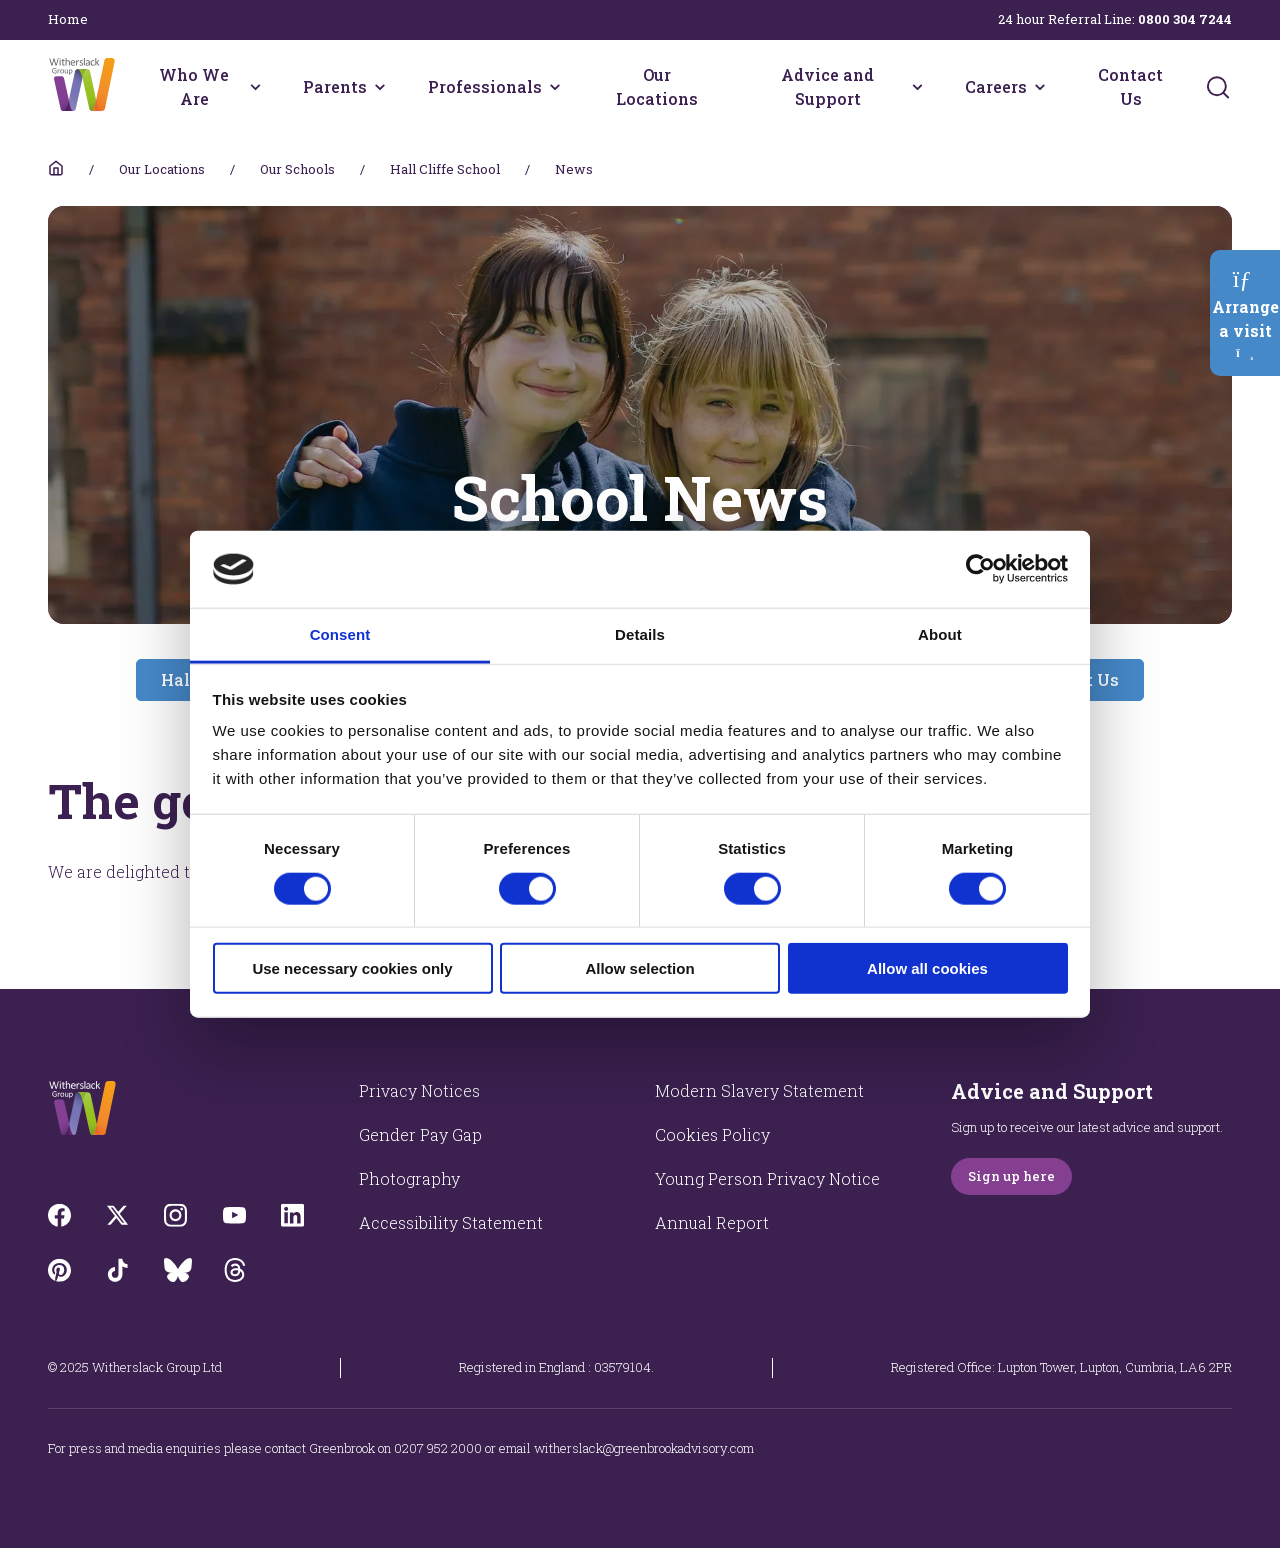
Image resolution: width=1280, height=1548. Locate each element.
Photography (409, 1178)
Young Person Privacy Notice (767, 1178)
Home (68, 19)
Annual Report (712, 1222)
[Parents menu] (380, 87)
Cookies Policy (712, 1134)
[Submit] (1218, 87)
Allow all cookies (927, 968)
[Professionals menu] (555, 87)
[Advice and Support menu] (917, 87)
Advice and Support (827, 86)
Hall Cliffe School (445, 169)
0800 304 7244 (1185, 19)
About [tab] (940, 634)
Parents (335, 86)
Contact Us (1130, 86)
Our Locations (657, 86)
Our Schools (297, 169)
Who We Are (194, 86)
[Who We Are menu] (255, 87)
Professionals (485, 86)
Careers (996, 86)
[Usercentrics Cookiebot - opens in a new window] (980, 569)
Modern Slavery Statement (759, 1090)
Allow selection (639, 968)
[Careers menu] (1040, 87)
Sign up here (1011, 1176)
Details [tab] (640, 634)
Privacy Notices (419, 1090)
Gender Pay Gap (420, 1134)
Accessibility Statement (451, 1222)
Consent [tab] (340, 634)
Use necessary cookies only (352, 968)
